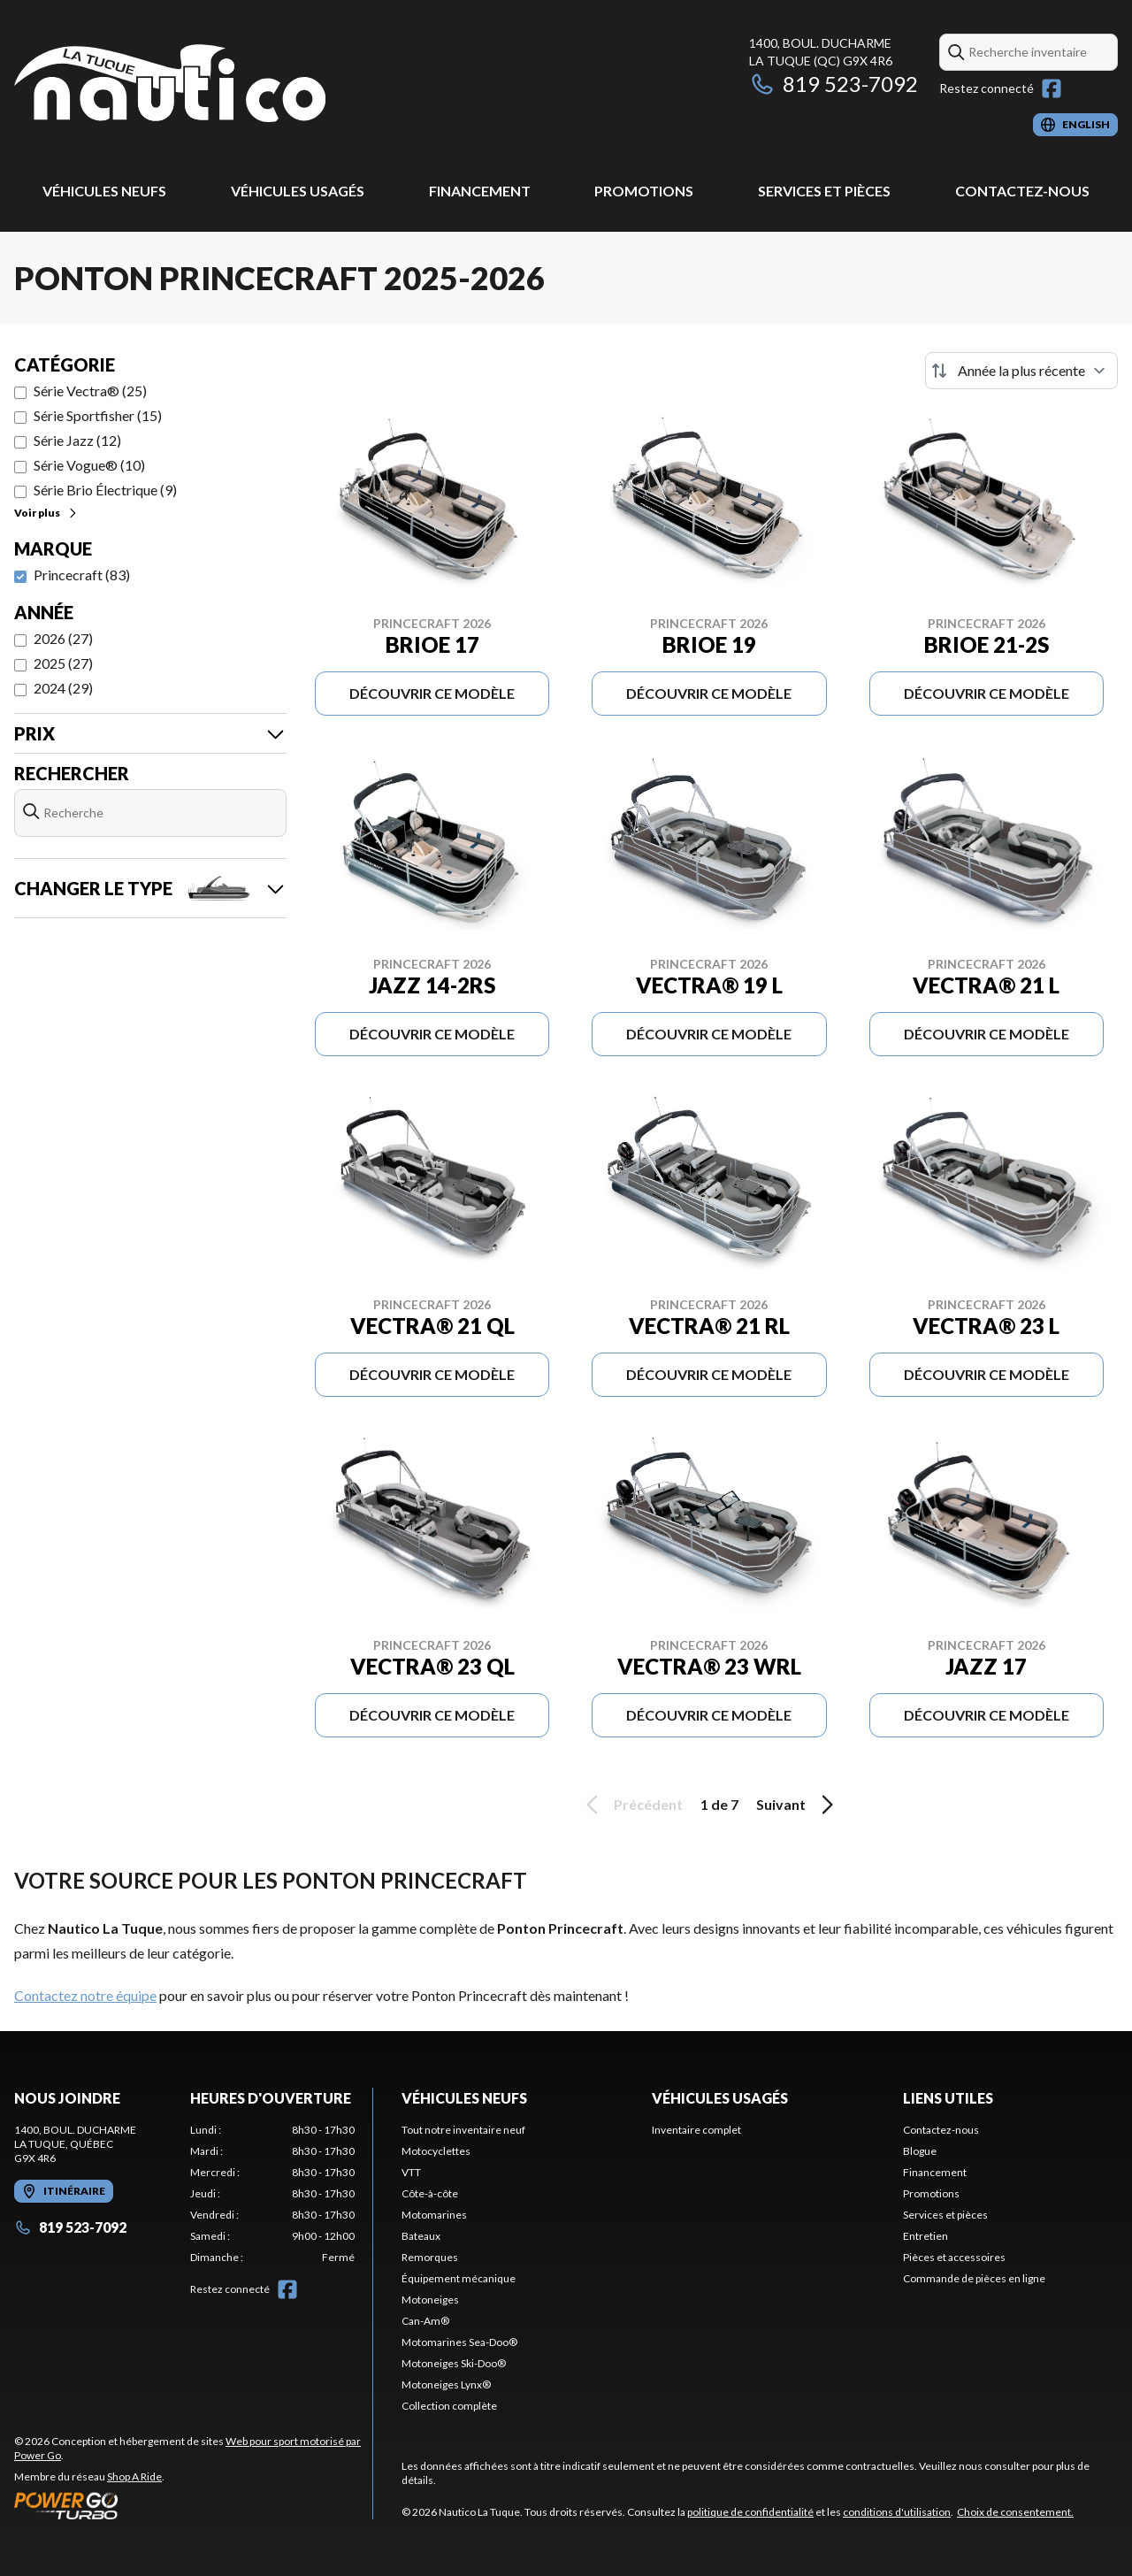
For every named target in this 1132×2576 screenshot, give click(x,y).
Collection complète (449, 2405)
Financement (480, 190)
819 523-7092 (833, 83)
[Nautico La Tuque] (169, 85)
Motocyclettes (436, 2151)
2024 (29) (63, 687)
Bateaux (421, 2235)
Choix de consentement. (1015, 2511)
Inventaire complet (696, 2129)
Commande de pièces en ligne (974, 2278)
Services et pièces (824, 190)
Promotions (643, 190)
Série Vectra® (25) (90, 390)
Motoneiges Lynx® (446, 2384)
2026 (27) (63, 638)
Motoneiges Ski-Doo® (454, 2363)
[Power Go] (193, 2505)
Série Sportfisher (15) (98, 415)
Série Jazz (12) (77, 440)
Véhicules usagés (297, 190)
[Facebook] (1051, 88)
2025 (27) (63, 663)
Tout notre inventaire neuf (463, 2129)
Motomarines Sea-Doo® (459, 2342)
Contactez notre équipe (85, 1995)
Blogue (920, 2151)
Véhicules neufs (104, 190)
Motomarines (434, 2214)
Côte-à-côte (430, 2193)
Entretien (925, 2235)
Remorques (430, 2257)
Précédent (631, 1804)
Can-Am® (425, 2320)
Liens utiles (948, 2097)
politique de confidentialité (750, 2511)
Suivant (797, 1804)
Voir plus (46, 512)
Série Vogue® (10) (89, 464)
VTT (411, 2172)
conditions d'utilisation (897, 2511)
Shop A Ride (134, 2476)
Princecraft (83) (82, 574)
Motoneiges (430, 2299)
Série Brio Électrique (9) (105, 489)
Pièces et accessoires (954, 2257)
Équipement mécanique (459, 2278)
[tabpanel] (273, 2194)
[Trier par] (1021, 370)
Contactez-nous (1022, 190)
